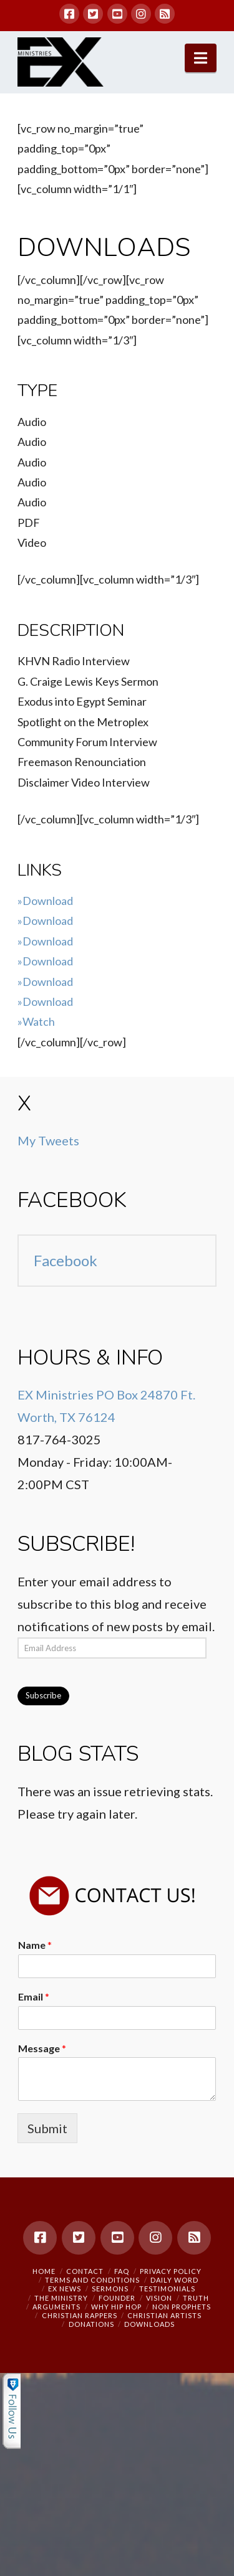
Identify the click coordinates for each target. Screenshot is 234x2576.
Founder (117, 2298)
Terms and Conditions (92, 2280)
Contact (85, 2271)
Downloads (149, 2324)
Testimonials (167, 2289)
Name (35, 1945)
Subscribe (43, 1695)
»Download (45, 900)
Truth (196, 2298)
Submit (47, 2128)
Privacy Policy (171, 2271)
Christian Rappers (79, 2315)
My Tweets (48, 1140)
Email (33, 1996)
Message (42, 2048)
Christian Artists (164, 2315)
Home (44, 2271)
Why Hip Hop (116, 2307)
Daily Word (174, 2280)
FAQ (121, 2271)
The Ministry (61, 2298)
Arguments (56, 2307)
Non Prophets (181, 2307)
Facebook (72, 1200)
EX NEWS (64, 2289)
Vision (159, 2298)
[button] (201, 58)
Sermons (110, 2289)
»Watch (36, 1021)
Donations (91, 2324)
